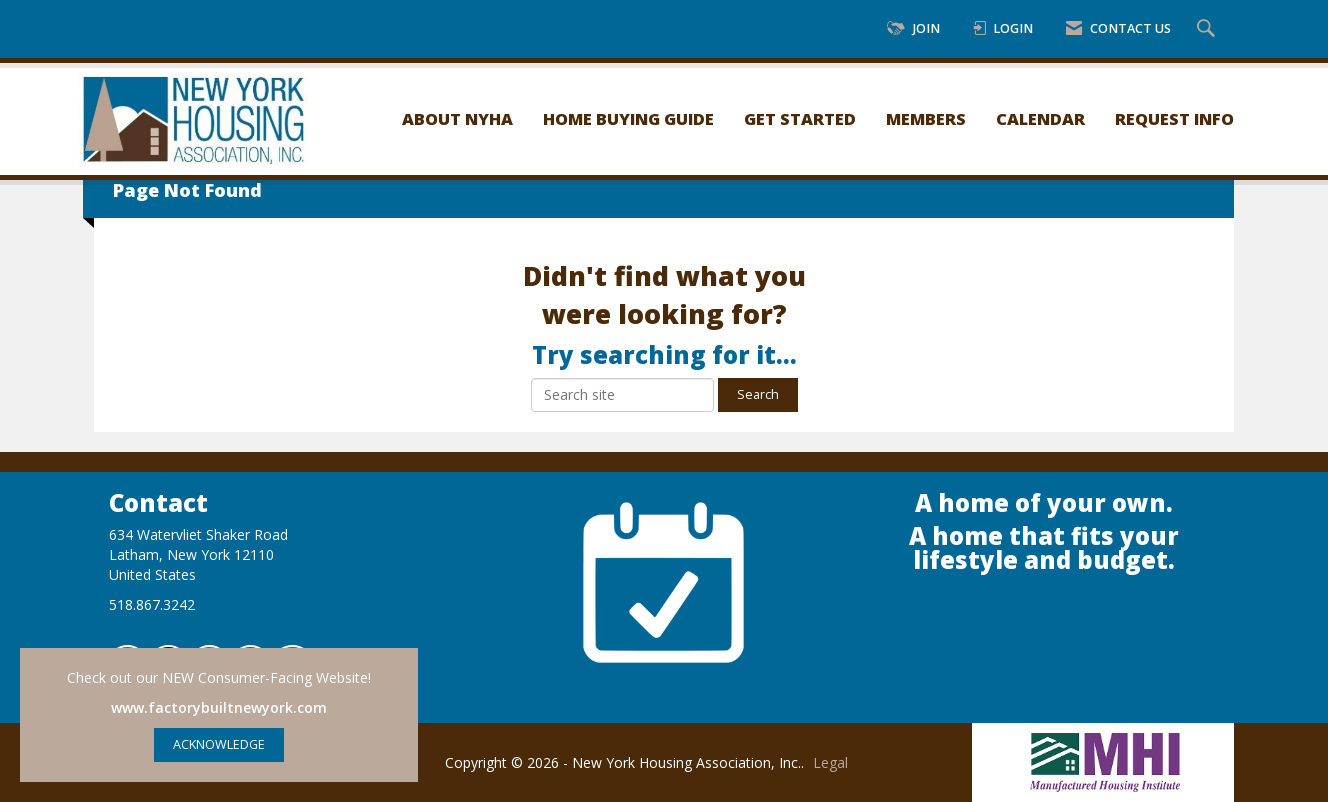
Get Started (800, 118)
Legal (830, 762)
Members (926, 118)
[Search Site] (1208, 29)
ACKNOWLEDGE (219, 744)
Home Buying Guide (628, 118)
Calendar (1040, 118)
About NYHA (457, 118)
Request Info (1174, 118)
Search (758, 394)
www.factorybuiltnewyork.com (219, 707)
